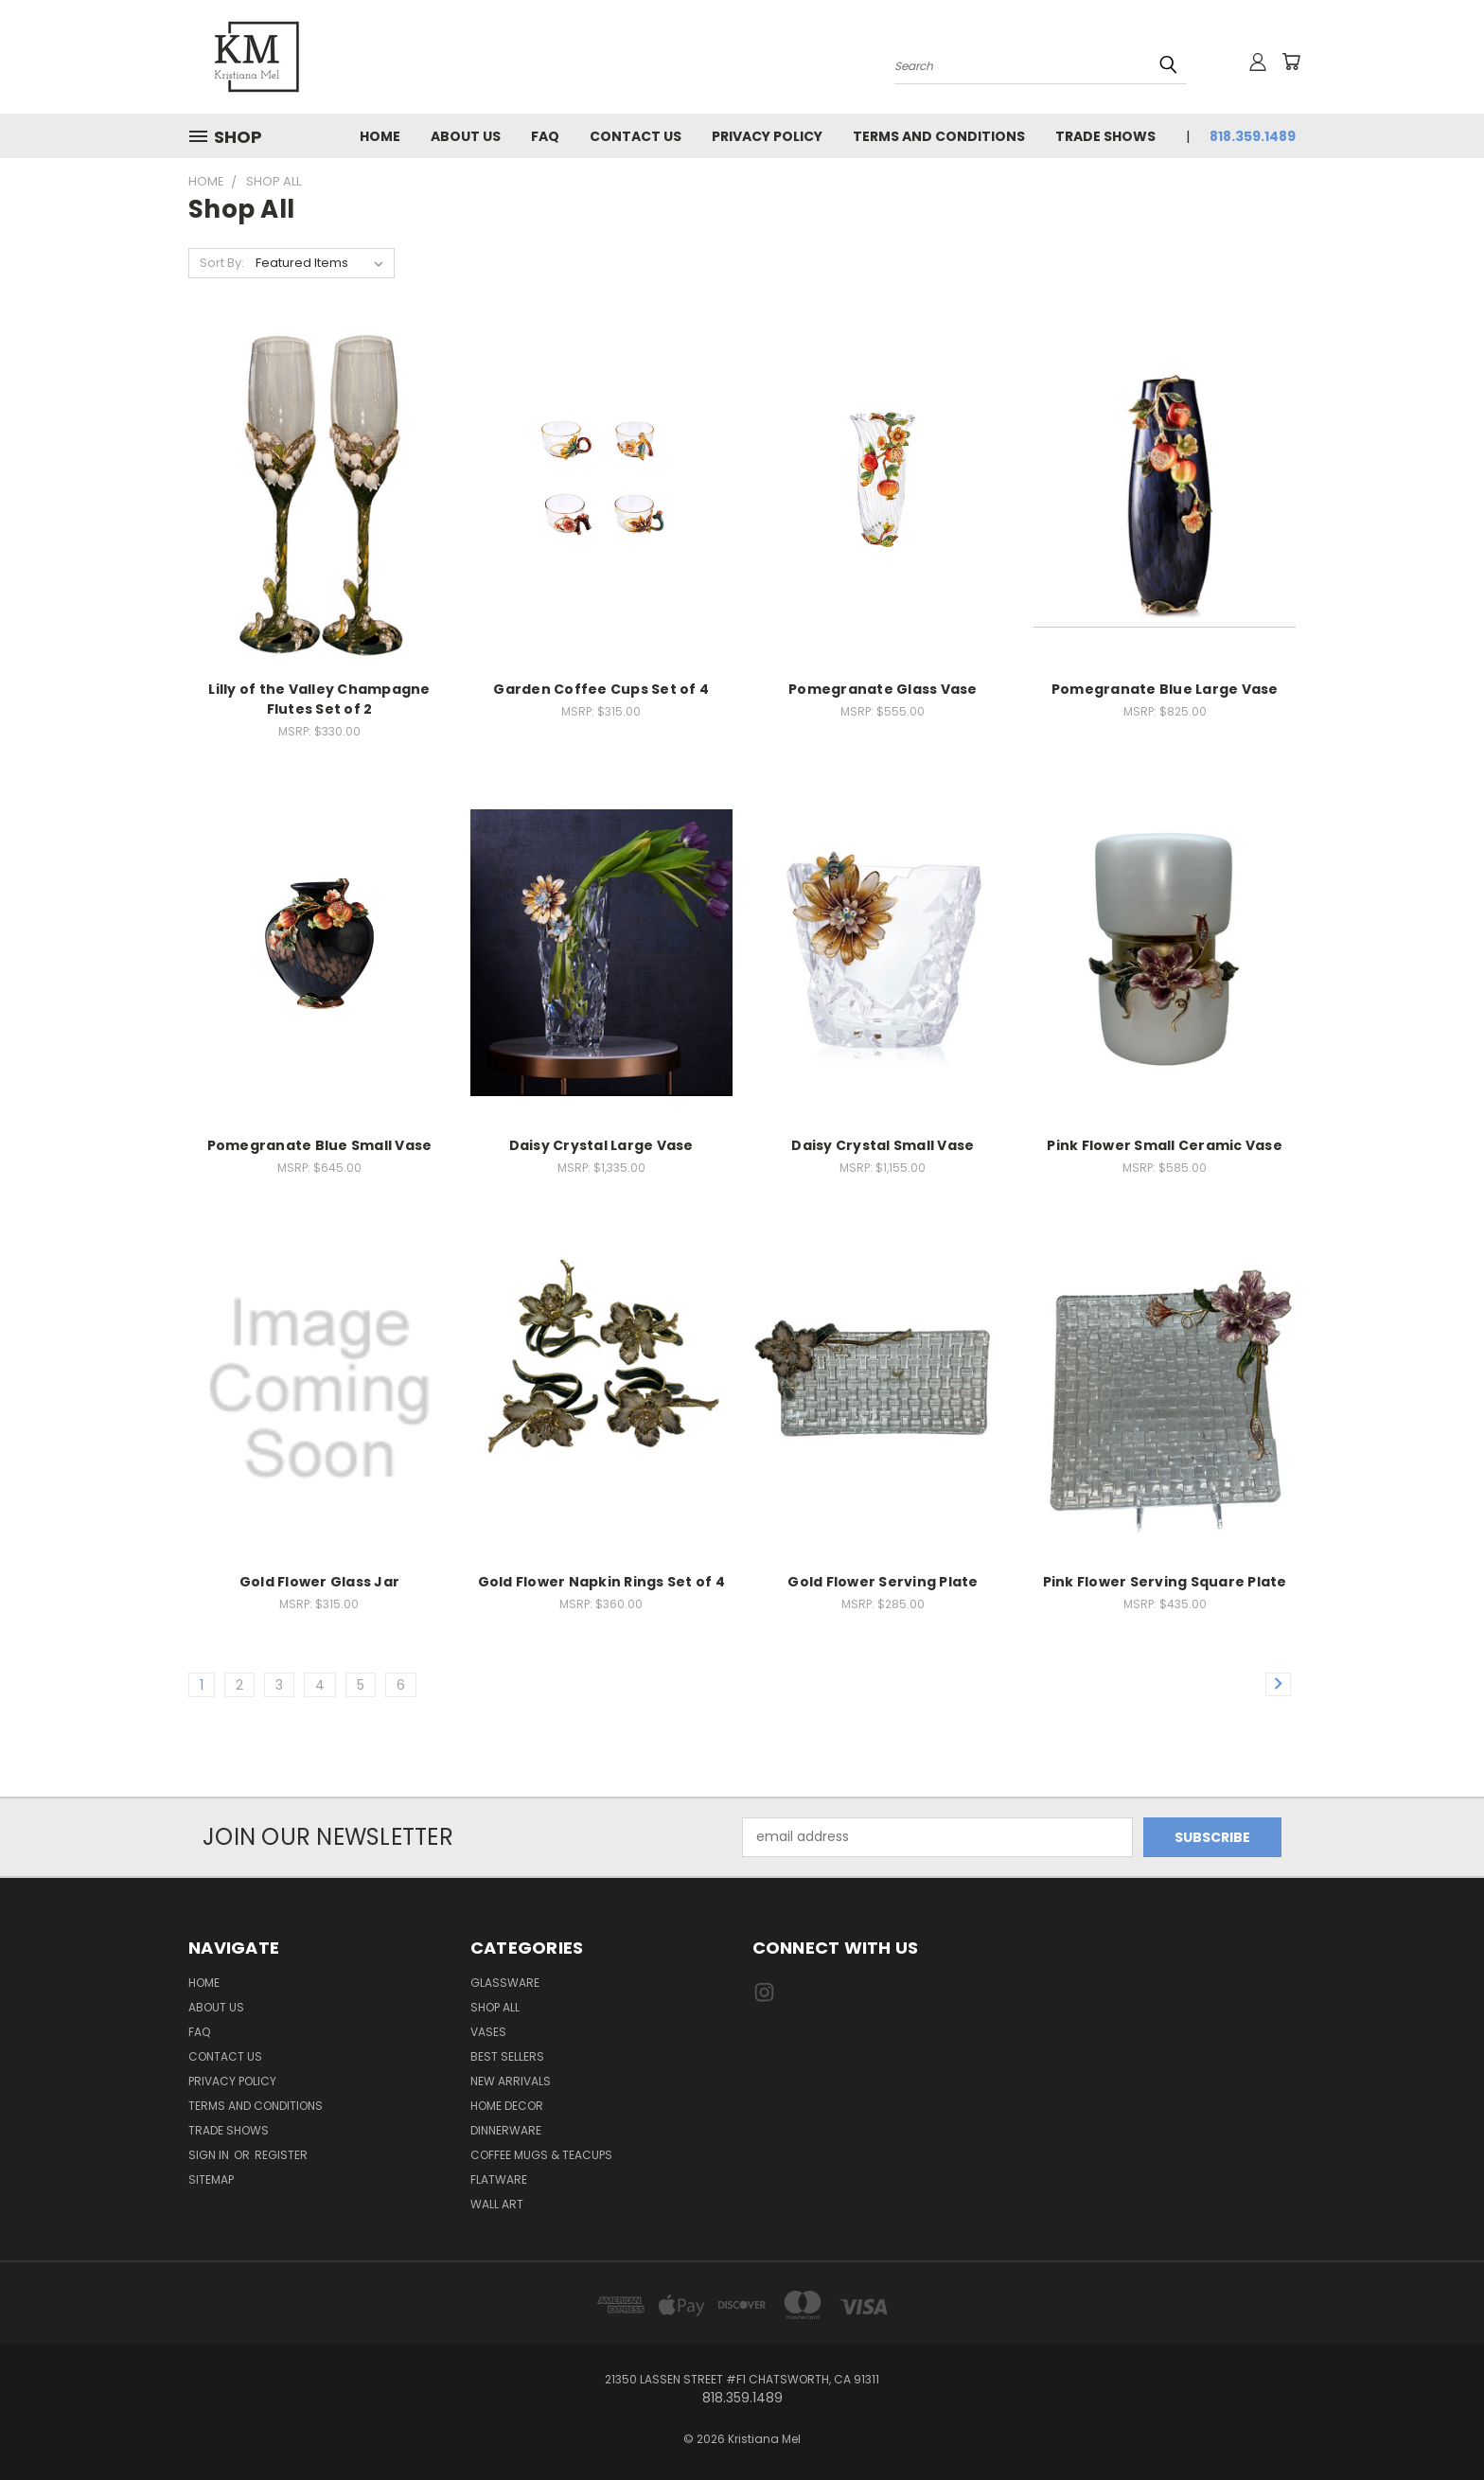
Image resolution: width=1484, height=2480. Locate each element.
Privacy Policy (767, 136)
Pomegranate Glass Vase (883, 689)
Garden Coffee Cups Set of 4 (601, 689)
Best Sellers (507, 2056)
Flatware (498, 2179)
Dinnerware (505, 2130)
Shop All (495, 2007)
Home (380, 136)
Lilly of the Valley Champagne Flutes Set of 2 (319, 699)
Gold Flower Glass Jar (319, 1581)
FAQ (545, 136)
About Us (466, 136)
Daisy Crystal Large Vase (601, 1145)
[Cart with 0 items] (1290, 61)
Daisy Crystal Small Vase (882, 1145)
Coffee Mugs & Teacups (541, 2155)
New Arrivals (510, 2081)
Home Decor (506, 2106)
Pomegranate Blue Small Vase (320, 1145)
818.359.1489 (1253, 136)
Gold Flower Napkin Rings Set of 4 (601, 1581)
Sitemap (211, 2179)
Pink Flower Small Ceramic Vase (1164, 1145)
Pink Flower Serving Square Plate (1165, 1581)
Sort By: (222, 263)
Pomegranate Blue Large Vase (1165, 689)
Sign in (210, 2155)
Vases (488, 2032)
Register (281, 2155)
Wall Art (496, 2204)
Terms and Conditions (939, 136)
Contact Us (635, 136)
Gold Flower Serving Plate (882, 1581)
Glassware (504, 1983)
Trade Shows (1105, 136)
